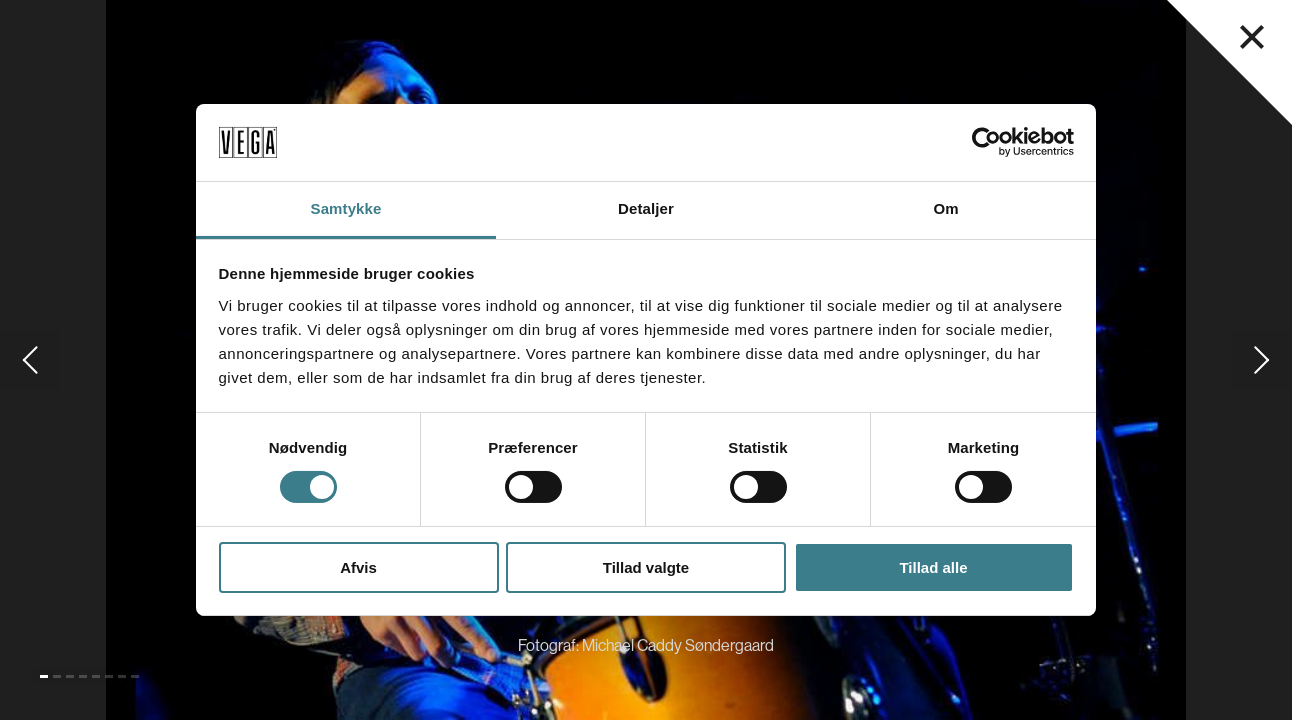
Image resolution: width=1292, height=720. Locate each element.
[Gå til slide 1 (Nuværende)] (44, 676)
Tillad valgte (646, 567)
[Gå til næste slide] (1262, 360)
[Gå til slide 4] (83, 676)
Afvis (358, 567)
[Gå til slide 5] (96, 676)
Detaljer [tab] (646, 208)
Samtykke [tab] (346, 208)
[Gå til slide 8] (135, 676)
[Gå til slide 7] (122, 676)
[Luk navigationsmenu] (1252, 37)
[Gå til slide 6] (109, 676)
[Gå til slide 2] (57, 676)
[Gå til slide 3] (70, 676)
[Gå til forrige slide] (30, 360)
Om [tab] (945, 208)
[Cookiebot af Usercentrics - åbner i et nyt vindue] (986, 142)
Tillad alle (933, 567)
